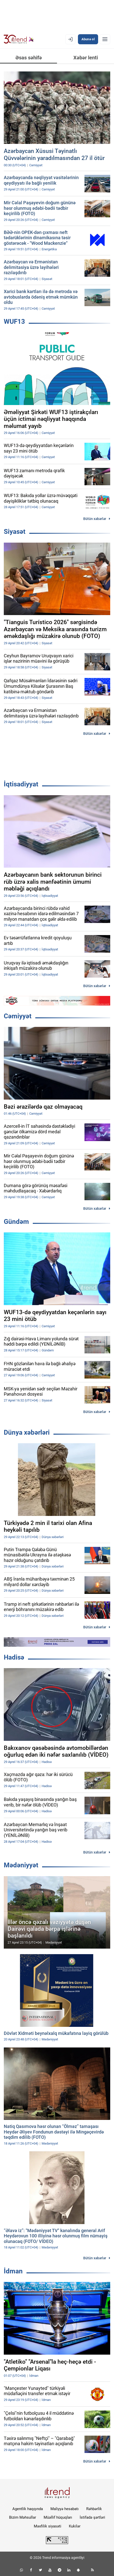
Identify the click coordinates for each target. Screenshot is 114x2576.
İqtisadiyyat (21, 784)
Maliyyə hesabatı (64, 2509)
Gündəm (16, 1221)
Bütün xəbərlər (94, 519)
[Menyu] (105, 39)
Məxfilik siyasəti (47, 2526)
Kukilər (74, 2526)
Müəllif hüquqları (58, 2517)
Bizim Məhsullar (22, 2517)
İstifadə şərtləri (92, 2517)
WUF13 (14, 321)
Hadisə (14, 1657)
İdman (13, 2271)
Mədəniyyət (21, 1865)
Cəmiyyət (18, 1016)
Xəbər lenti (85, 58)
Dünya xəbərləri (27, 1432)
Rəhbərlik (94, 2509)
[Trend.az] (19, 39)
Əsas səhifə (28, 58)
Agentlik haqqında (27, 2509)
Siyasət (14, 531)
